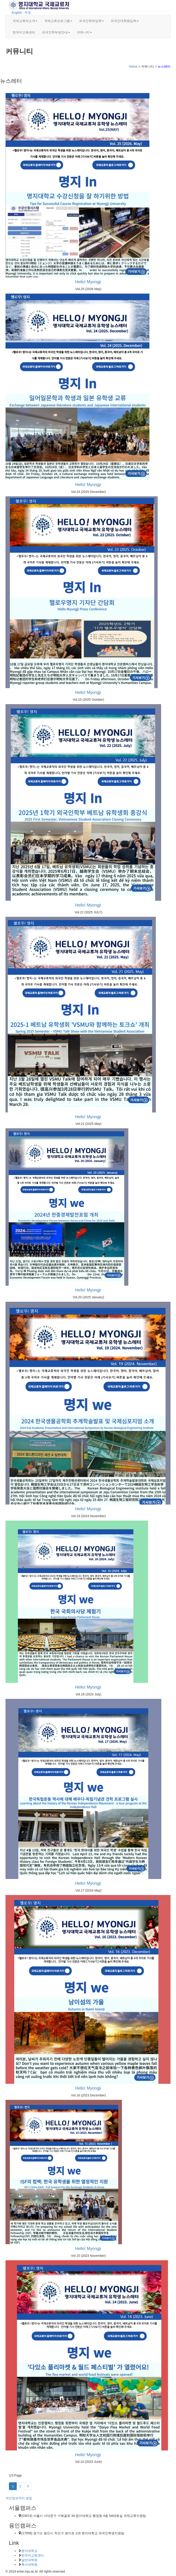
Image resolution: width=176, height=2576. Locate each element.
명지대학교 (29, 2551)
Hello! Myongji (88, 282)
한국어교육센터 (24, 32)
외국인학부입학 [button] (91, 21)
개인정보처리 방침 (19, 2498)
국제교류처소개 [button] (25, 21)
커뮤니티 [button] (84, 32)
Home (133, 66)
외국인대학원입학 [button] (125, 21)
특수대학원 (29, 2564)
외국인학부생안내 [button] (56, 32)
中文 (28, 12)
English (17, 12)
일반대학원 (29, 2560)
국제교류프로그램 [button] (58, 21)
